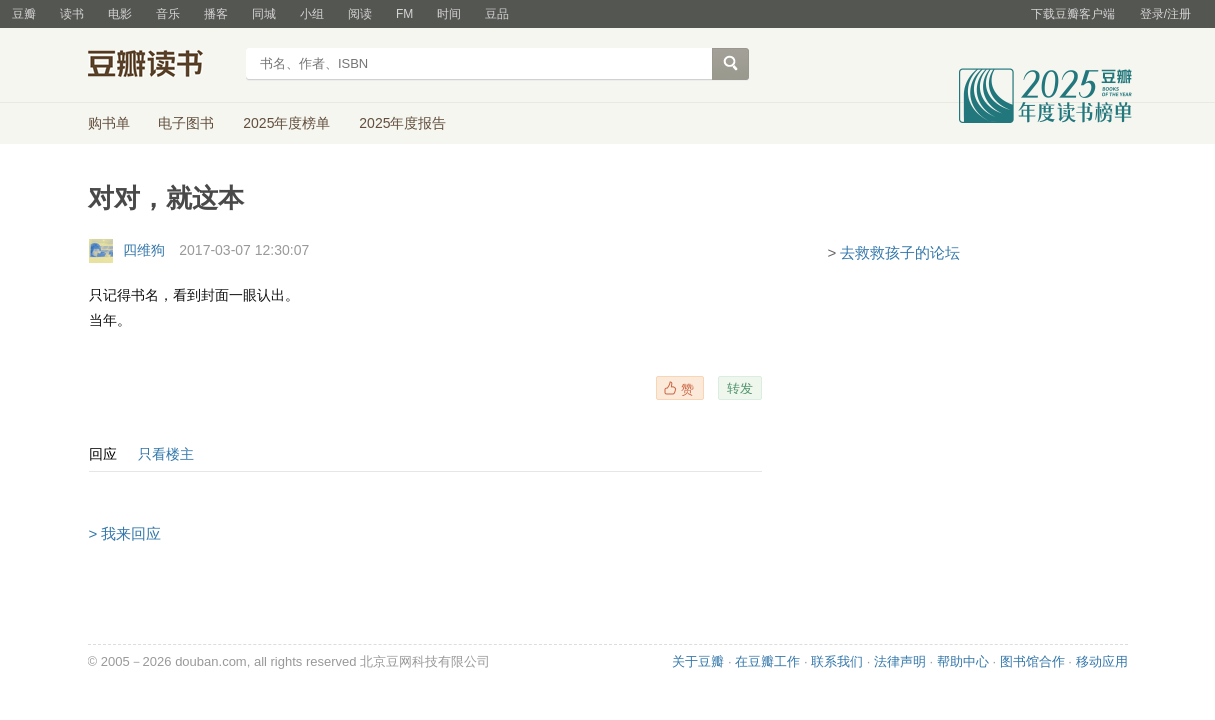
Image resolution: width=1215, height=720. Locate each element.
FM (404, 14)
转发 (740, 388)
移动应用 (1102, 661)
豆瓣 (24, 14)
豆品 (497, 14)
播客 (216, 14)
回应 (103, 454)
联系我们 (837, 661)
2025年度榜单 (286, 123)
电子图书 (186, 123)
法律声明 (900, 661)
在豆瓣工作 (767, 661)
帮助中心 (963, 661)
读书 (72, 14)
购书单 (109, 123)
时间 (449, 14)
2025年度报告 (402, 123)
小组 (312, 14)
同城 (264, 14)
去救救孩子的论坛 (900, 252)
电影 (120, 14)
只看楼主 (166, 454)
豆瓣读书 (160, 66)
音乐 (168, 14)
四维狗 (144, 250)
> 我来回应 (125, 533)
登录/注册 (1165, 14)
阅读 (360, 14)
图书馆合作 (1032, 661)
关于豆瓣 (698, 661)
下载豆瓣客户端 (1073, 14)
